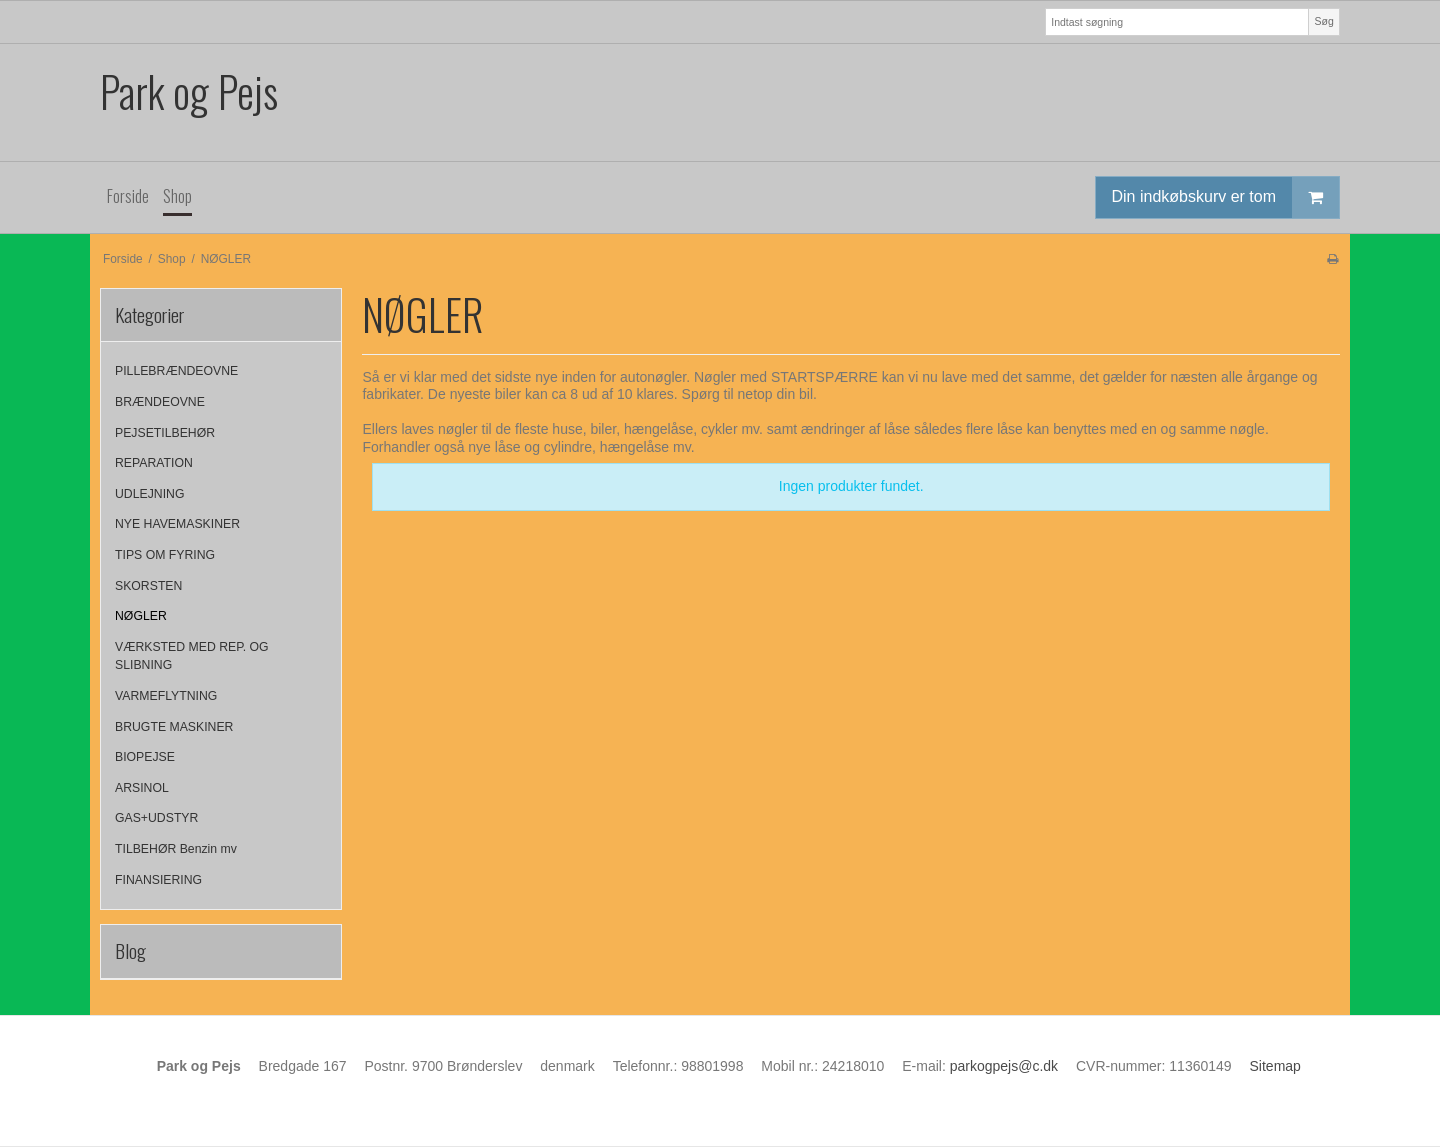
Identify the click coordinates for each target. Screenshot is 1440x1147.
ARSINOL (142, 788)
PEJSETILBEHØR (165, 433)
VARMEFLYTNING (166, 696)
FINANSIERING (158, 880)
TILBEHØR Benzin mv (176, 849)
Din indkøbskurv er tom (1226, 197)
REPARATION (154, 463)
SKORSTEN (148, 586)
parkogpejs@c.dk (1004, 1066)
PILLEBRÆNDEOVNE (176, 371)
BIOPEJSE (145, 757)
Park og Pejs (189, 91)
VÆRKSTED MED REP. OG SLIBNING (192, 656)
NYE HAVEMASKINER (177, 524)
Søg (1323, 21)
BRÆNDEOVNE (160, 402)
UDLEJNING (149, 494)
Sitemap (1275, 1066)
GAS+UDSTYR (156, 818)
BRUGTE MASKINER (174, 727)
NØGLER (141, 616)
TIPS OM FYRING (165, 555)
